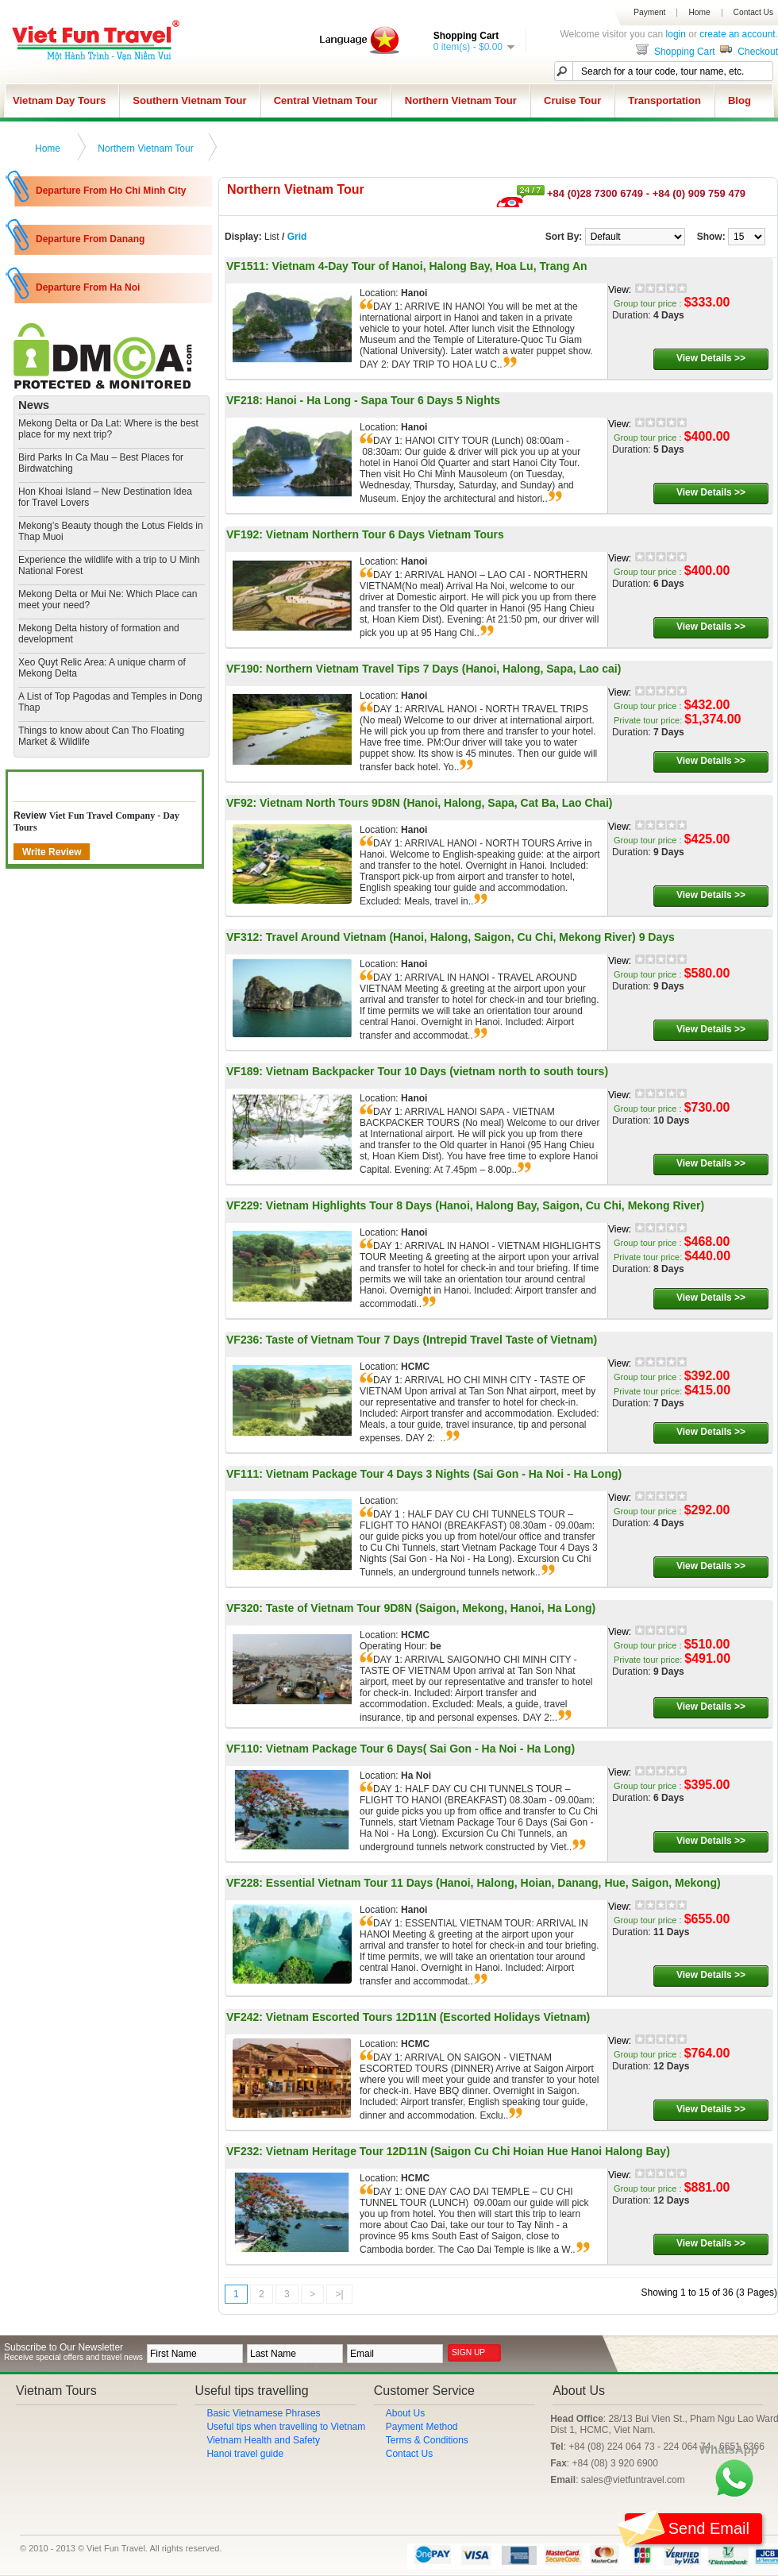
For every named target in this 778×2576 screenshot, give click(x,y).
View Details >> (710, 358)
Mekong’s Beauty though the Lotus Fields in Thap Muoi (110, 531)
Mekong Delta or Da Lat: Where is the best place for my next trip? (108, 429)
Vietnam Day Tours (59, 100)
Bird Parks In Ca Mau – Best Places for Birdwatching (100, 463)
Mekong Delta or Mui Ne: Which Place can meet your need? (107, 599)
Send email (687, 2528)
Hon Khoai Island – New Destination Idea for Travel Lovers (105, 497)
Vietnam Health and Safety (263, 2440)
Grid (297, 236)
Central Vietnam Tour (326, 100)
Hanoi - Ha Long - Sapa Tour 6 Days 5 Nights (383, 400)
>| (339, 2294)
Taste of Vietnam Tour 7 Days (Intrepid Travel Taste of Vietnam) (431, 1339)
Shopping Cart (673, 51)
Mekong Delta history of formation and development (98, 634)
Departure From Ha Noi (88, 287)
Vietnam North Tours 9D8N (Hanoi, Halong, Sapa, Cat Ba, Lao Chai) (436, 802)
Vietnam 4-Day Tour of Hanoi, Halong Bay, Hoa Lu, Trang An (429, 266)
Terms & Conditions (427, 2440)
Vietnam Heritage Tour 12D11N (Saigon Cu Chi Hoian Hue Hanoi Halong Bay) (468, 2151)
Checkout (748, 51)
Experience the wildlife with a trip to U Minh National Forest (109, 565)
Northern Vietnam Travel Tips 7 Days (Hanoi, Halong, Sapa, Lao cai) (444, 668)
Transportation (664, 100)
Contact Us (753, 13)
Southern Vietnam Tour (189, 100)
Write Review (51, 852)
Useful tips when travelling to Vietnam (285, 2426)
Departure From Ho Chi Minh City (111, 190)
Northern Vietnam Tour (461, 100)
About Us (405, 2413)
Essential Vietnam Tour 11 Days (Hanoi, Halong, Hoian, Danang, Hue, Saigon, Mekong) (493, 1882)
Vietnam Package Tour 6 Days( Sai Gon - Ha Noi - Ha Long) (420, 1748)
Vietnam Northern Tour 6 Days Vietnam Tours (385, 534)
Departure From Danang (90, 239)
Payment (649, 13)
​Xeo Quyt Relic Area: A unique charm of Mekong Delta (102, 668)
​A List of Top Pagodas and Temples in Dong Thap (110, 702)
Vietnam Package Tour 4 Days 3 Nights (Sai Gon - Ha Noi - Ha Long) (444, 1473)
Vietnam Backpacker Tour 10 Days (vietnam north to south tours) (437, 1071)
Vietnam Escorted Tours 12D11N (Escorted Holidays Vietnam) (428, 2017)
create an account (737, 34)
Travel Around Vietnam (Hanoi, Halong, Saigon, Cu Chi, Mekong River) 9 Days (470, 937)
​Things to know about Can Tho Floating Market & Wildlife (101, 736)
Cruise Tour (572, 100)
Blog (739, 100)
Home (699, 13)
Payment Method (422, 2426)
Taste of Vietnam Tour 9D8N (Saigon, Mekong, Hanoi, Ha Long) (430, 1608)
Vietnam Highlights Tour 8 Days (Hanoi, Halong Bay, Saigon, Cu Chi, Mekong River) (485, 1205)
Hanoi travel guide (244, 2453)
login (676, 34)
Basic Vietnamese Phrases (263, 2413)
